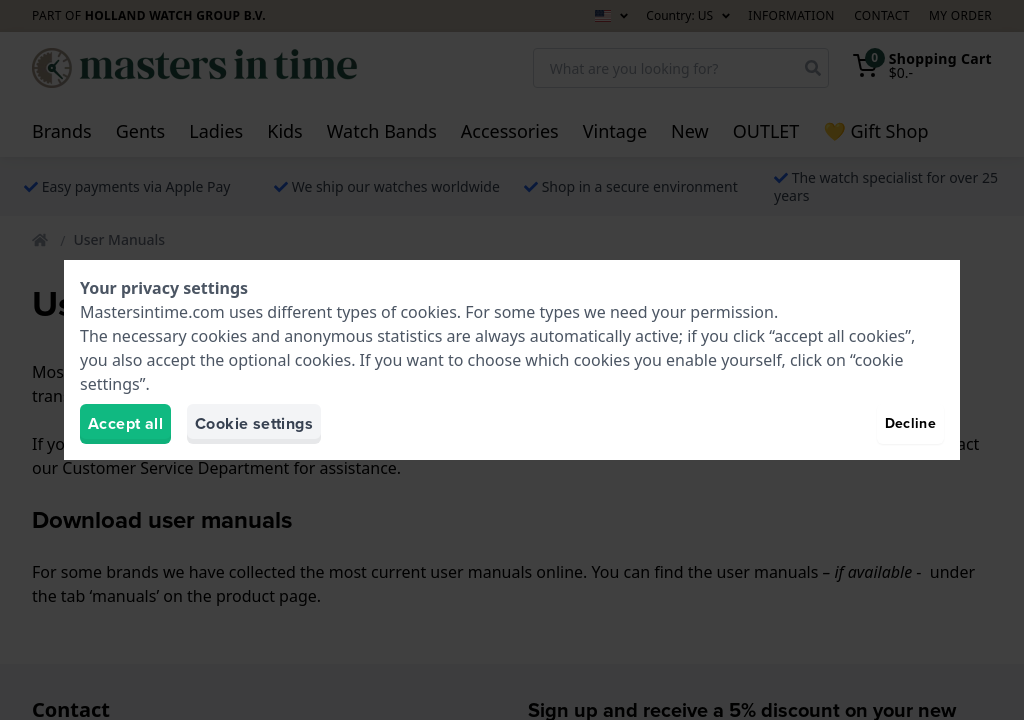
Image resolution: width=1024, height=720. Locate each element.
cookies (428, 312)
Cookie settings (254, 423)
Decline (910, 423)
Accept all (125, 423)
